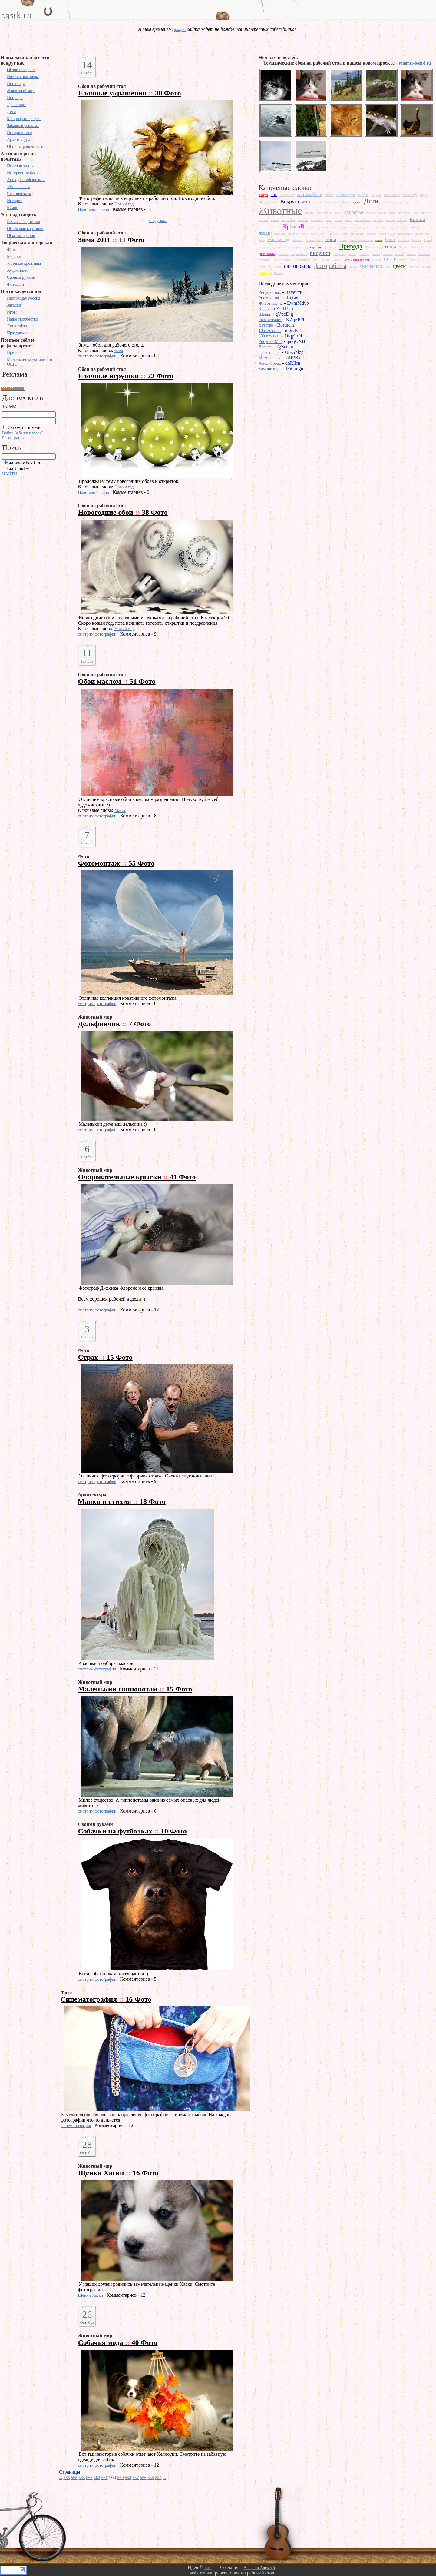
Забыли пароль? (29, 433)
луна (404, 227)
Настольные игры (23, 77)
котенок (402, 220)
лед (359, 227)
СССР (390, 259)
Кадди (264, 309)
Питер (428, 240)
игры (415, 212)
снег (315, 259)
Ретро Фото (299, 254)
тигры (262, 266)
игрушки (403, 212)
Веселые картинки (23, 221)
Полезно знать (20, 166)
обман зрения (314, 240)
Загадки (14, 305)
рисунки (320, 253)
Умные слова (18, 186)
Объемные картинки (25, 228)
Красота (269, 226)
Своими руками (21, 277)
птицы (389, 247)
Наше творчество (22, 319)
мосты (344, 233)
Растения (425, 247)
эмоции (427, 266)
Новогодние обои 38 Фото (123, 512)
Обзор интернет (21, 70)
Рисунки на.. (270, 292)
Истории (14, 200)
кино (329, 220)
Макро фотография (24, 118)
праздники (313, 247)
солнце (338, 259)
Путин (403, 247)
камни (275, 220)
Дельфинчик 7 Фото (114, 1024)
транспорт (275, 266)
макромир (279, 233)
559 (120, 2477)
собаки (327, 259)
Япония (278, 273)
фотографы (298, 266)
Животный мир (21, 90)
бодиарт (376, 195)
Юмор (12, 207)
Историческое (19, 132)
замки (338, 212)
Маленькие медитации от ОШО (30, 362)
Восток (317, 202)
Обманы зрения (21, 235)
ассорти (363, 195)
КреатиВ (293, 226)
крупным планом (317, 227)
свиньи (411, 254)
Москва (333, 233)
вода (263, 201)
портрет (298, 247)
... (60, 2477)
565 (74, 2477)
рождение (339, 254)
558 (128, 2477)
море (323, 233)
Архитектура (18, 139)
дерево (357, 202)
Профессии (372, 247)
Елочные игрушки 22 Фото (125, 376)
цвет (387, 266)
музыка (370, 233)
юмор (265, 272)
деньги (346, 202)
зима (118, 350)
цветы (400, 266)
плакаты (264, 247)
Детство (266, 325)
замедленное (324, 212)
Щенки (265, 314)
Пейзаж (416, 240)
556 (143, 2477)
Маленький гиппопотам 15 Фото (135, 1689)
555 (151, 2477)
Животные (280, 210)
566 (67, 2477)
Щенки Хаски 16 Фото (118, 2173)
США (425, 259)
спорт (377, 259)
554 (158, 2477)
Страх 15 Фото (105, 1357)
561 (104, 2477)
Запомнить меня (24, 427)
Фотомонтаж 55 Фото (116, 863)
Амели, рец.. (270, 363)
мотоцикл (357, 233)
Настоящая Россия (23, 298)
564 (82, 2477)
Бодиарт (14, 256)
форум (180, 29)
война (274, 202)
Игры (12, 312)
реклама (267, 253)
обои (330, 239)
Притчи (14, 352)
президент (330, 247)
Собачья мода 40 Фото (118, 2342)
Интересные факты (24, 173)
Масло (120, 810)
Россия (352, 254)
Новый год (124, 204)
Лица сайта (17, 326)
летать (374, 227)
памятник (403, 240)
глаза (327, 202)
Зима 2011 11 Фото (111, 240)
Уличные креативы (24, 263)
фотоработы (330, 265)
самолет (388, 254)
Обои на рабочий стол (27, 146)
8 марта (263, 195)
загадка (309, 212)
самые (400, 254)
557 (136, 2477)
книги (348, 220)
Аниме (329, 195)
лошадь (393, 227)
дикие (384, 202)
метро (304, 233)
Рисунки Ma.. (270, 341)
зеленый (371, 212)
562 (97, 2477)
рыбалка (364, 254)
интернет (426, 212)
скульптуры (303, 259)
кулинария (347, 227)
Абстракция (286, 195)
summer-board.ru (414, 63)
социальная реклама (357, 259)
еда (407, 202)
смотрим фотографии (97, 356)
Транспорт (16, 104)
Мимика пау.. (270, 358)
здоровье (354, 212)
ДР (400, 202)
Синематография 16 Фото (106, 1999)
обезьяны (297, 240)
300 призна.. (270, 336)
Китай (338, 220)
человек (414, 266)
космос (390, 220)
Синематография (76, 2125)
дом (393, 202)
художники (370, 266)
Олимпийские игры (361, 240)
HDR (274, 195)
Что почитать (19, 193)
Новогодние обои (93, 209)
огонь (342, 240)
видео (423, 195)
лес (366, 227)
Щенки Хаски (90, 2295)
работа (413, 247)
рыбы (376, 254)
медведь (293, 233)
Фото (11, 249)
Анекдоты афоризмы (26, 180)
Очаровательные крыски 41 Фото (137, 1177)
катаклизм (317, 220)
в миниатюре (392, 195)
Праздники (17, 333)
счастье (414, 259)
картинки (288, 220)
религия (283, 254)
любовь (415, 227)
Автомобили (309, 194)
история (264, 220)
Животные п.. (271, 303)
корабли (378, 220)
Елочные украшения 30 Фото (129, 93)
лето (383, 227)
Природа (15, 97)
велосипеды (410, 195)
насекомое (404, 233)
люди (264, 233)
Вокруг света (295, 201)
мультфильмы (386, 233)
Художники (17, 270)
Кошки (417, 219)
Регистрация (13, 438)
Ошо (390, 239)
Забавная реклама (23, 125)
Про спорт (16, 83)
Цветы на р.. (270, 352)
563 (89, 2477)
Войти (7, 433)
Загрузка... (158, 220)
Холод (353, 266)
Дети (11, 111)
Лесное (265, 347)
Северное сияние (282, 259)
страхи (403, 259)
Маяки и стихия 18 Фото (122, 1501)
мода (314, 233)
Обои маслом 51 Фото (117, 681)
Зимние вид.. (270, 369)
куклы (334, 227)
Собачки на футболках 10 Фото (132, 1831)
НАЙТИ (9, 474)
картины (303, 220)
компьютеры (362, 220)
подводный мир (281, 247)
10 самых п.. (270, 330)
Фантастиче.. (270, 319)
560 (112, 2477)
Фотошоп (15, 284)
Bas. (208, 2567)
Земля (382, 212)
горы (336, 202)
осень (378, 240)
